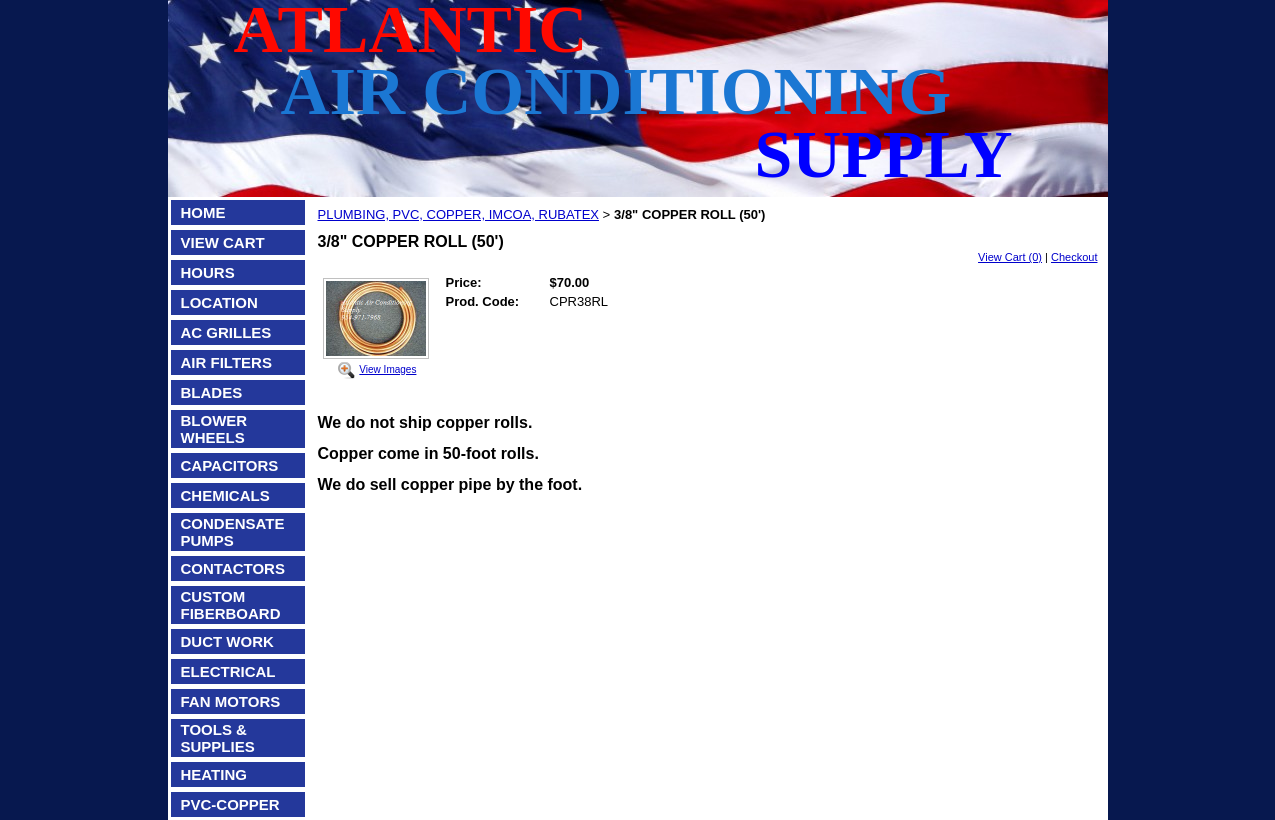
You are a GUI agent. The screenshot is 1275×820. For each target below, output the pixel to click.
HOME (203, 212)
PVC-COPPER (230, 804)
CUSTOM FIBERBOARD (231, 605)
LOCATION (219, 302)
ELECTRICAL (228, 671)
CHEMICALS (225, 495)
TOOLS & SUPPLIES (218, 738)
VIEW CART (223, 242)
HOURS (208, 272)
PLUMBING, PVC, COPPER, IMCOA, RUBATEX (458, 214)
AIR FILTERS (226, 362)
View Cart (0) (1010, 257)
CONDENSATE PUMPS (233, 532)
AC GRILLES (226, 332)
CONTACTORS (233, 568)
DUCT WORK (227, 641)
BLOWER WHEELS (214, 429)
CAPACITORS (230, 465)
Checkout (1074, 257)
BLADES (212, 392)
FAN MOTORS (231, 701)
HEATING (214, 774)
